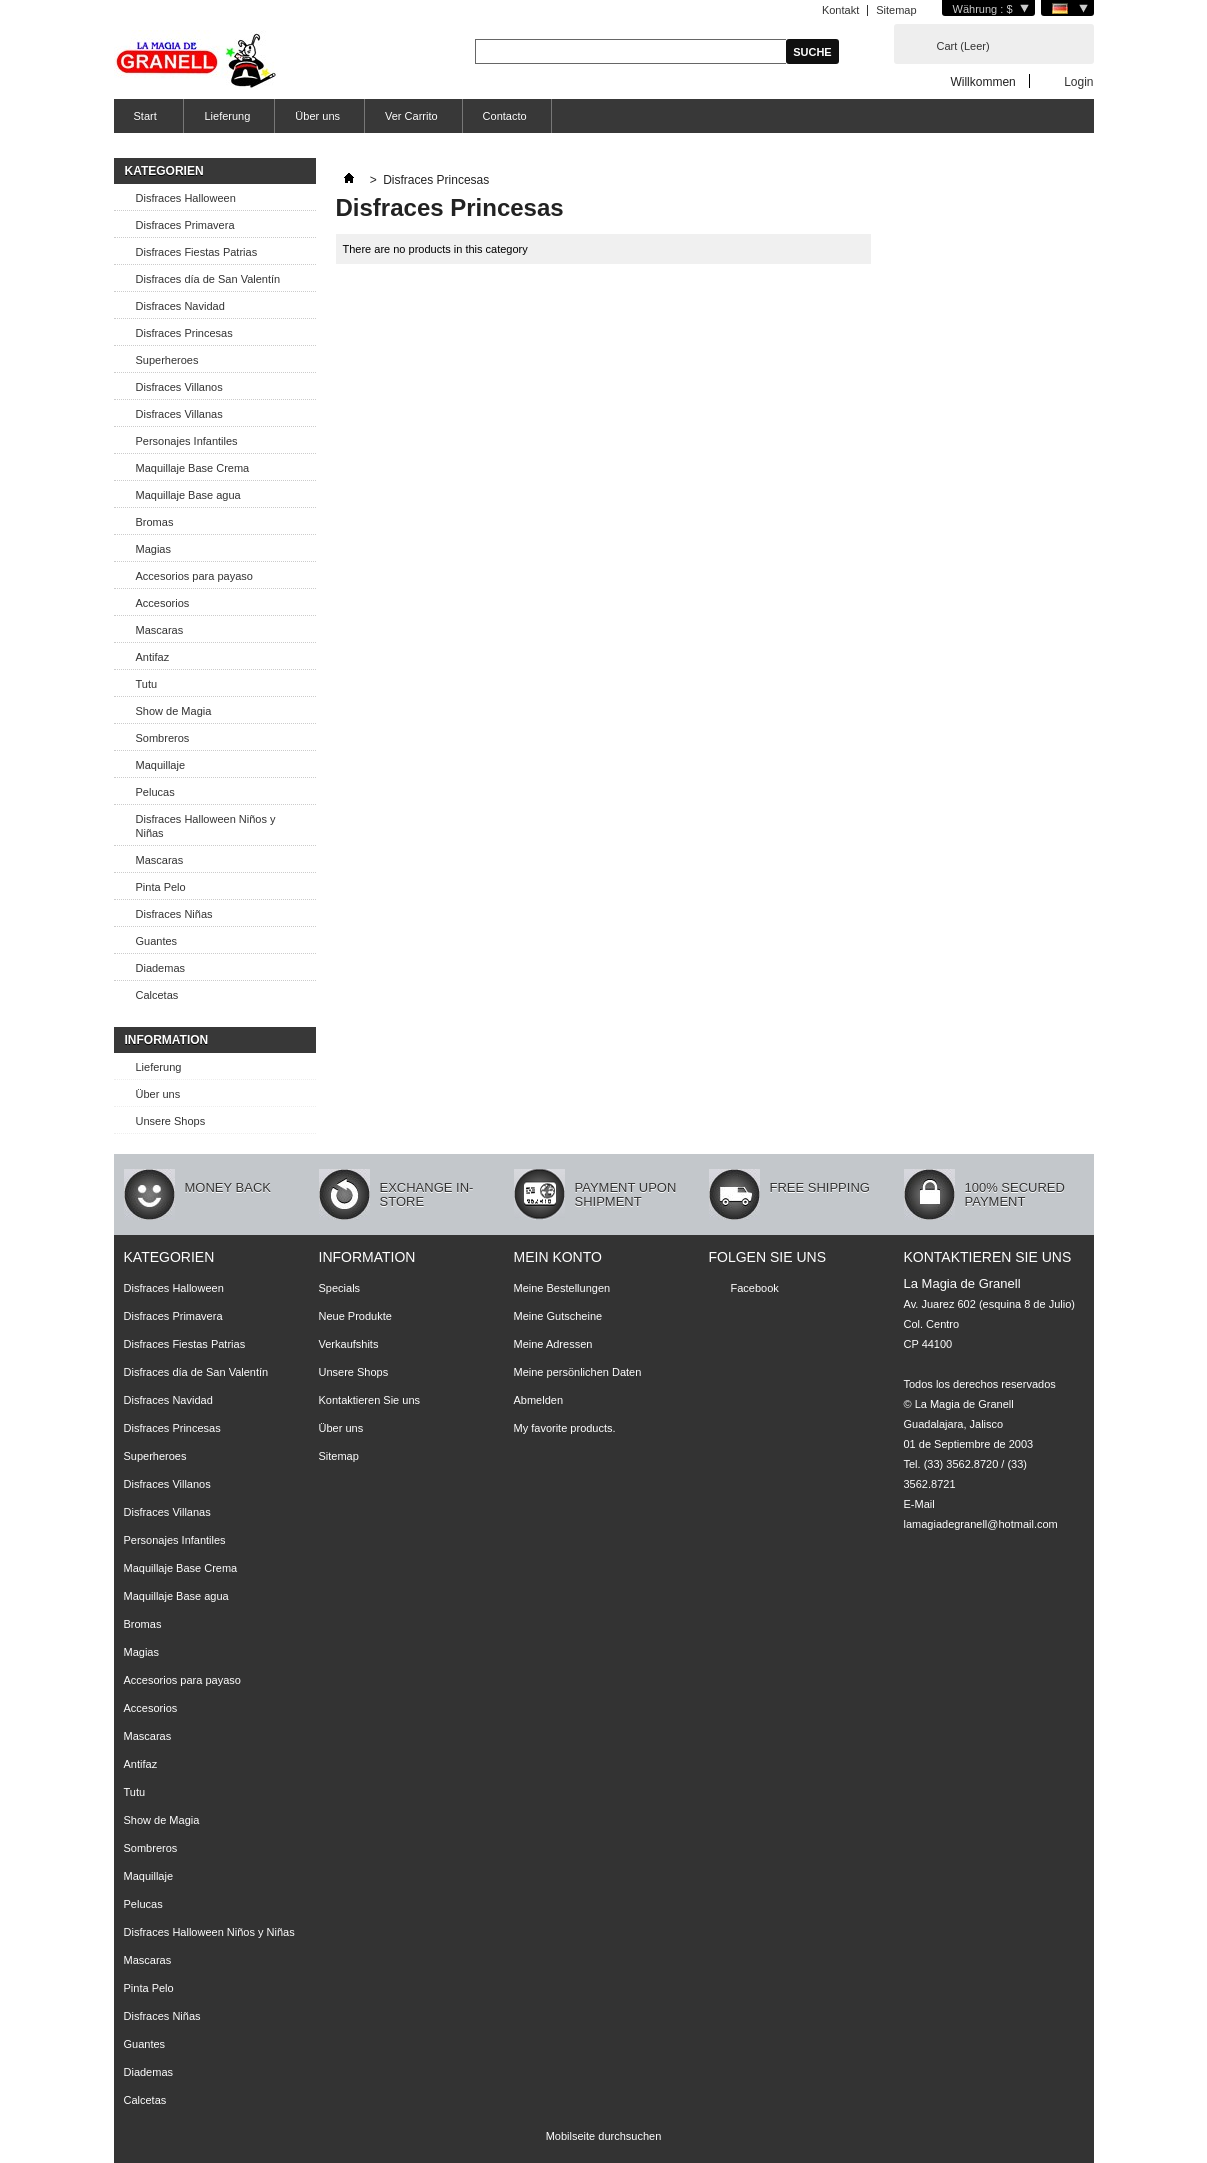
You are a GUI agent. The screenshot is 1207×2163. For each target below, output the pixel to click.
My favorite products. (565, 1428)
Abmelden (539, 1400)
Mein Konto (558, 1257)
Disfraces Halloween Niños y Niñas (206, 826)
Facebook (755, 1288)
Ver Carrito (411, 116)
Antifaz (153, 657)
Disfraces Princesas (184, 333)
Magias (153, 549)
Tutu (147, 684)
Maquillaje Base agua (188, 495)
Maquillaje (161, 765)
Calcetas (157, 995)
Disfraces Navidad (180, 306)
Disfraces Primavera (185, 225)
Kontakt (840, 10)
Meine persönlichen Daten (578, 1372)
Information (167, 1040)
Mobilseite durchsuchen (604, 2136)
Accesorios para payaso (194, 576)
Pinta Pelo (161, 887)
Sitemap (896, 10)
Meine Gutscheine (558, 1316)
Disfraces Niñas (174, 914)
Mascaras (160, 630)
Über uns (317, 116)
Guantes (157, 941)
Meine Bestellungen (562, 1288)
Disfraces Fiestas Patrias (197, 252)
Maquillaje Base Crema (193, 468)
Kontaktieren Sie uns (370, 1400)
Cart (963, 46)
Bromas (155, 522)
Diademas (161, 968)
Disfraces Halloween (186, 198)
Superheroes (167, 360)
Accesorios (163, 603)
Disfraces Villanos (179, 387)
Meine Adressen (553, 1344)
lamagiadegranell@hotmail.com (981, 1524)
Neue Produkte (355, 1316)
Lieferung (227, 116)
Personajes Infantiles (187, 441)
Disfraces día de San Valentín (208, 279)
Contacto (505, 116)
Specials (340, 1288)
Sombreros (163, 738)
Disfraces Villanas (179, 414)
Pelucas (155, 792)
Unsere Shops (171, 1121)
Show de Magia (174, 711)
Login (1078, 81)
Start (143, 121)
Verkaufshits (349, 1344)
